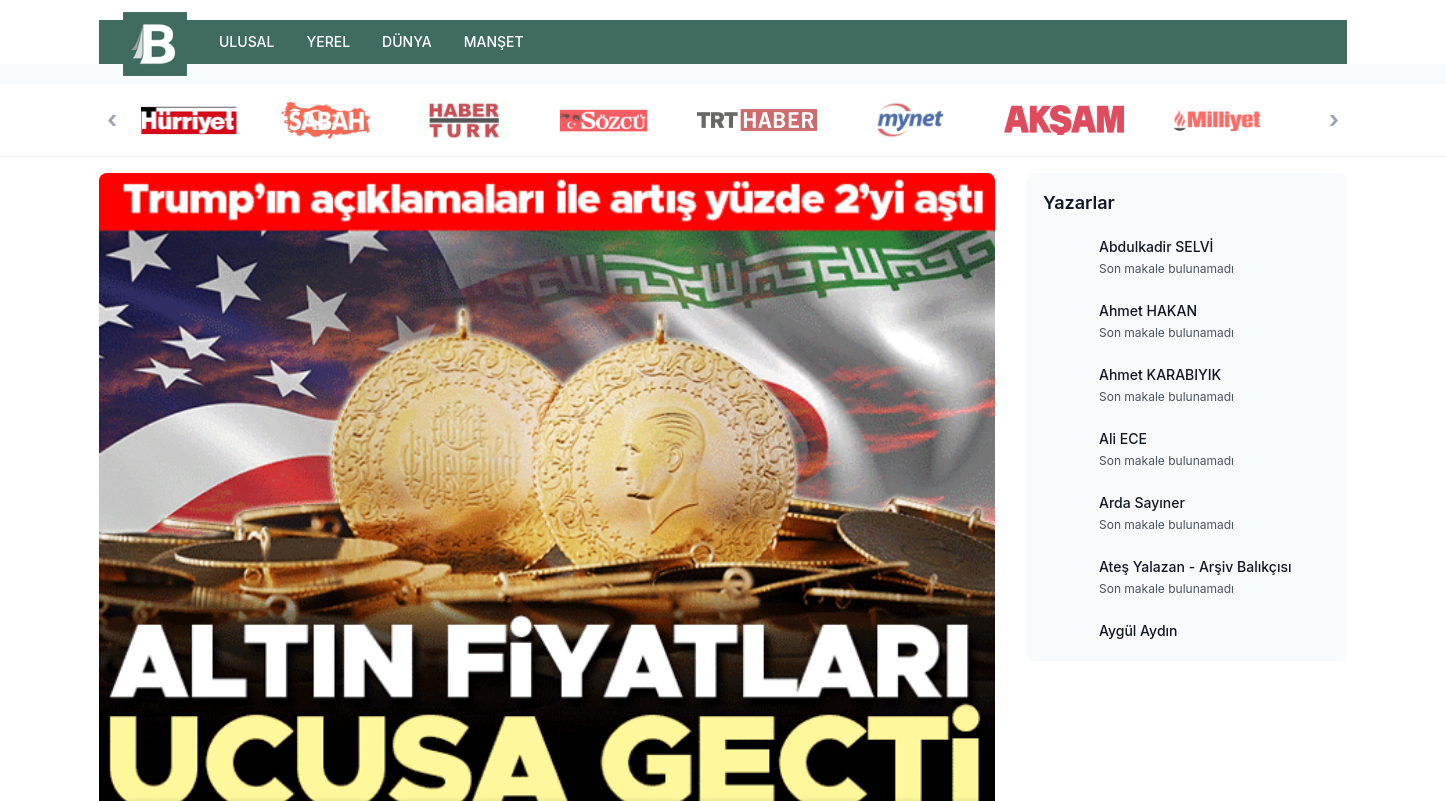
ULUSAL (246, 41)
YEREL (328, 41)
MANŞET (494, 41)
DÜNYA (407, 41)
